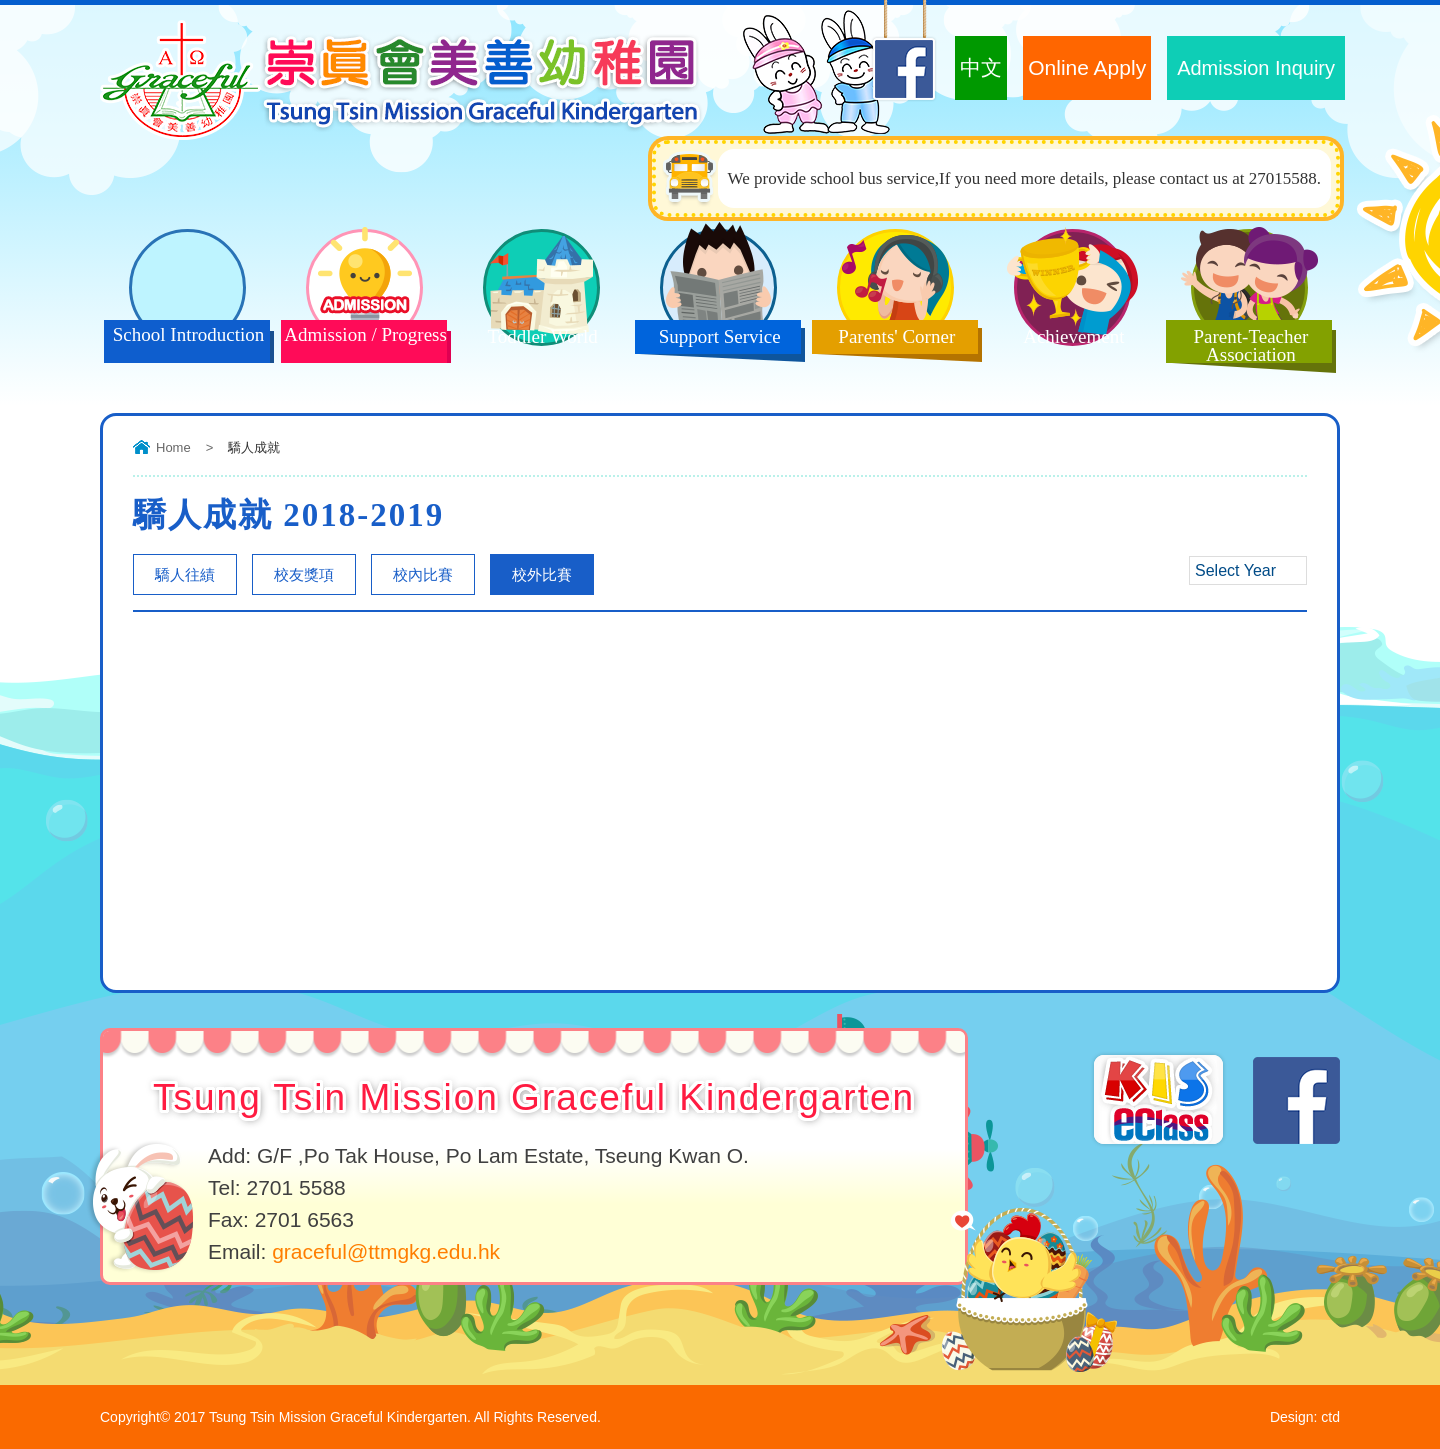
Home (173, 447)
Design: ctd (1305, 1417)
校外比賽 (542, 574)
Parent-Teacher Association (1235, 348)
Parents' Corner (881, 342)
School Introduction (182, 341)
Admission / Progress (362, 341)
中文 (981, 67)
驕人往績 (185, 574)
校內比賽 (423, 574)
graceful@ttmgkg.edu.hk (386, 1251)
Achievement (1058, 342)
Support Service (705, 342)
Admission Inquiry (1256, 68)
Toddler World (527, 342)
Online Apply (1087, 67)
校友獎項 (304, 574)
